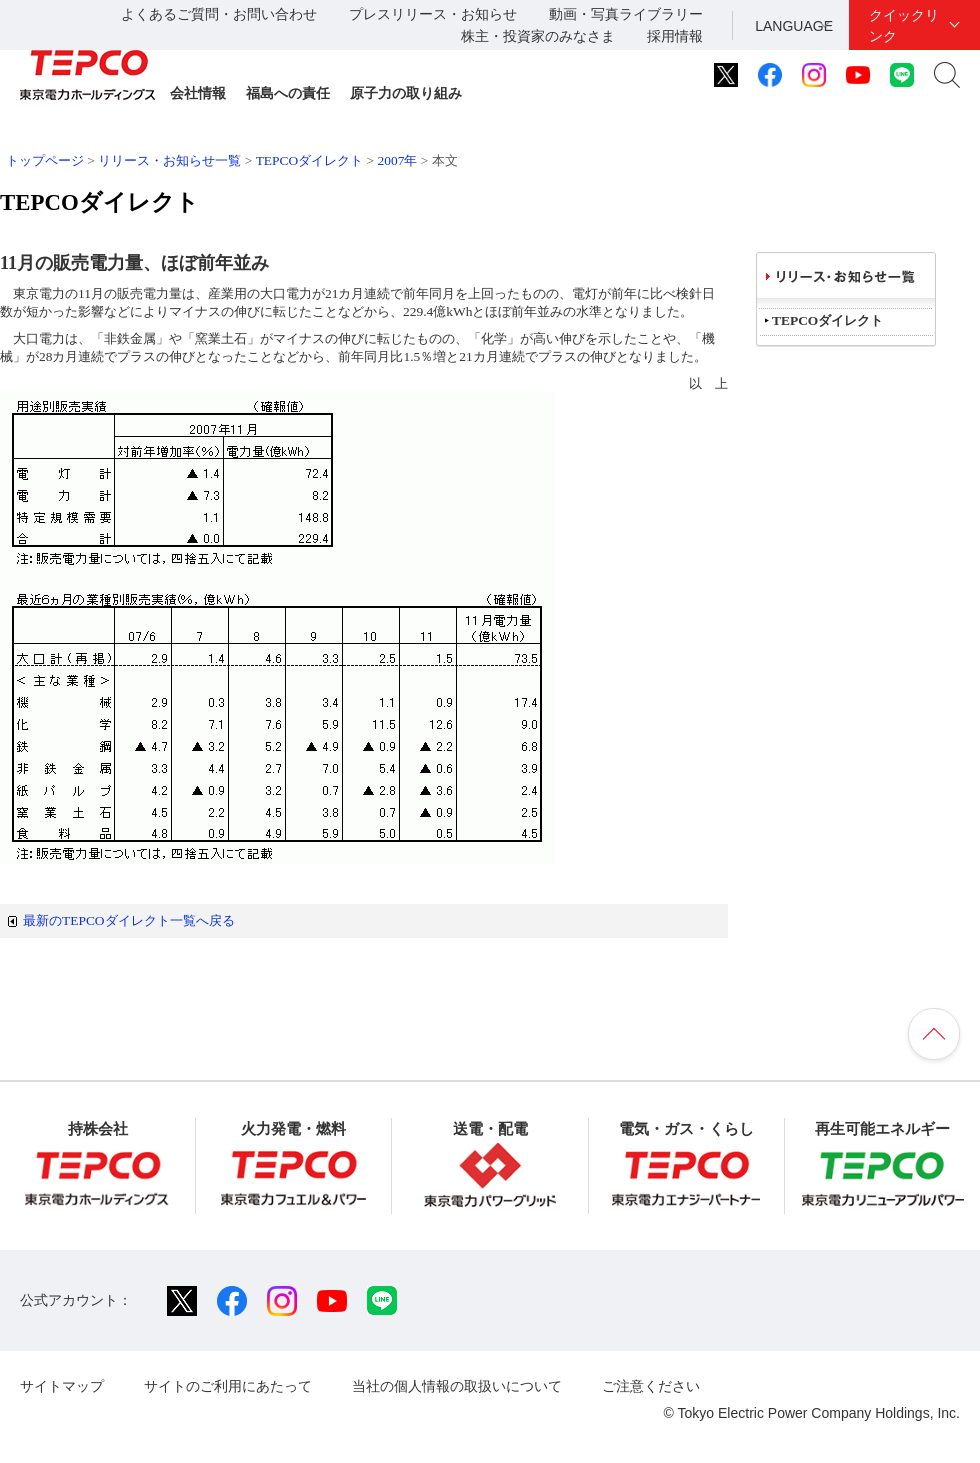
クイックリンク (904, 25)
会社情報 (198, 93)
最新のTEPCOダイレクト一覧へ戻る (129, 920)
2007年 (398, 160)
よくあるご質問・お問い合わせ (219, 14)
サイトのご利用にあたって (228, 1386)
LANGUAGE (794, 26)
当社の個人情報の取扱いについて (457, 1386)
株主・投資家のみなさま (538, 36)
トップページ (45, 160)
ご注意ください (651, 1386)
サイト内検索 (947, 75)
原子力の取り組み (406, 93)
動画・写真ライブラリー (626, 14)
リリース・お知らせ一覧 (169, 160)
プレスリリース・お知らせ (433, 14)
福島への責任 (288, 93)
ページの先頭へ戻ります (934, 1034)
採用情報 (675, 36)
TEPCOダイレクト (310, 160)
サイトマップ (62, 1386)
